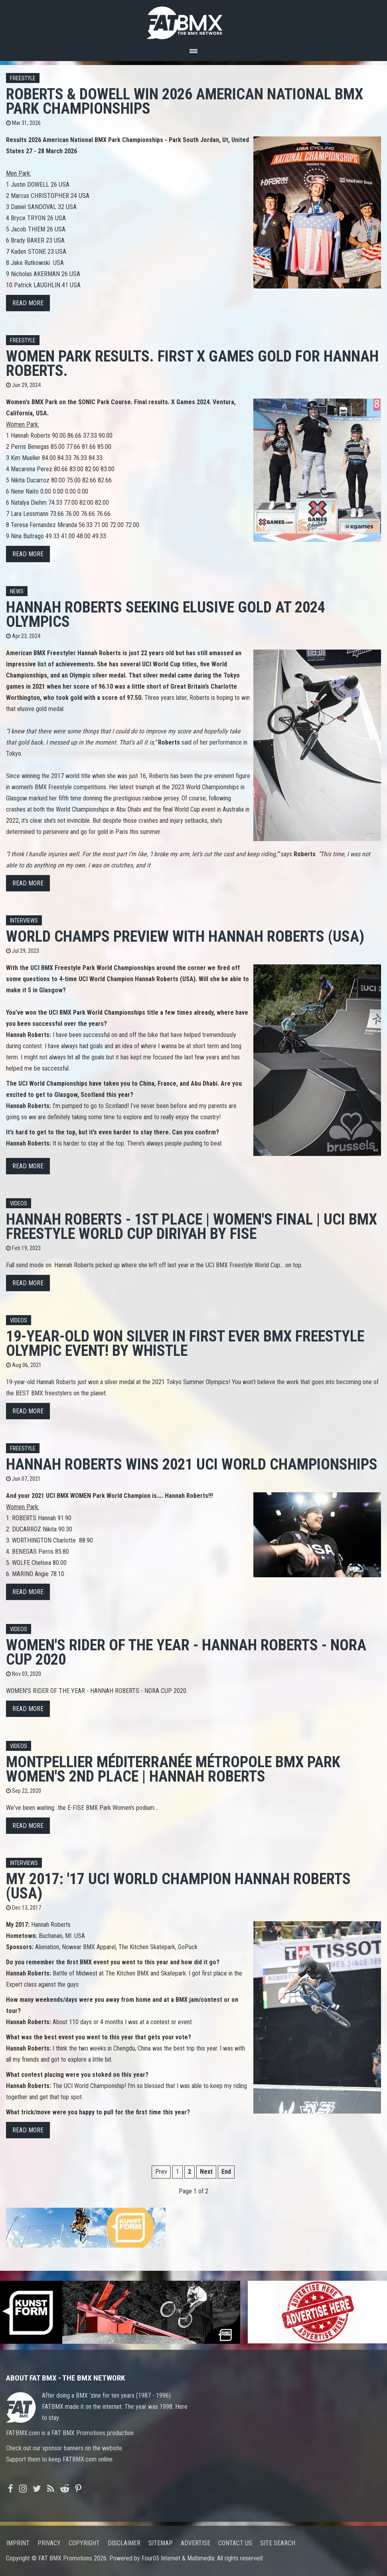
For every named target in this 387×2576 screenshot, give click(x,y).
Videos (18, 1203)
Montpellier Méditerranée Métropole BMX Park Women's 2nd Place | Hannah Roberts (173, 1769)
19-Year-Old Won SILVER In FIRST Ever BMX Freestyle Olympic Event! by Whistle (185, 1343)
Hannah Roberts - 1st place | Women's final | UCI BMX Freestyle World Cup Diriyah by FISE (191, 1226)
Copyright (84, 2543)
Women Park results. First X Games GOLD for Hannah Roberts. (192, 363)
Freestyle (23, 78)
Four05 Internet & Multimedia (178, 2558)
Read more (27, 303)
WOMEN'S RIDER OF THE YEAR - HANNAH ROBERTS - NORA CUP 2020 (186, 1652)
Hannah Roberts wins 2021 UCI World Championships (191, 1464)
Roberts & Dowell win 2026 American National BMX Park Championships (184, 101)
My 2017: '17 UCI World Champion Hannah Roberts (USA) (178, 1886)
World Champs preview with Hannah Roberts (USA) (185, 936)
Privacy (49, 2543)
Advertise (195, 2543)
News (17, 591)
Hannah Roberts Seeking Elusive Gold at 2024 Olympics (165, 614)
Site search (277, 2543)
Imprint (18, 2543)
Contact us (235, 2543)
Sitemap (160, 2543)
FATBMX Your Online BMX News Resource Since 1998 (193, 20)
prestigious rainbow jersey (146, 798)
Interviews (24, 920)
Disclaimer (124, 2543)
